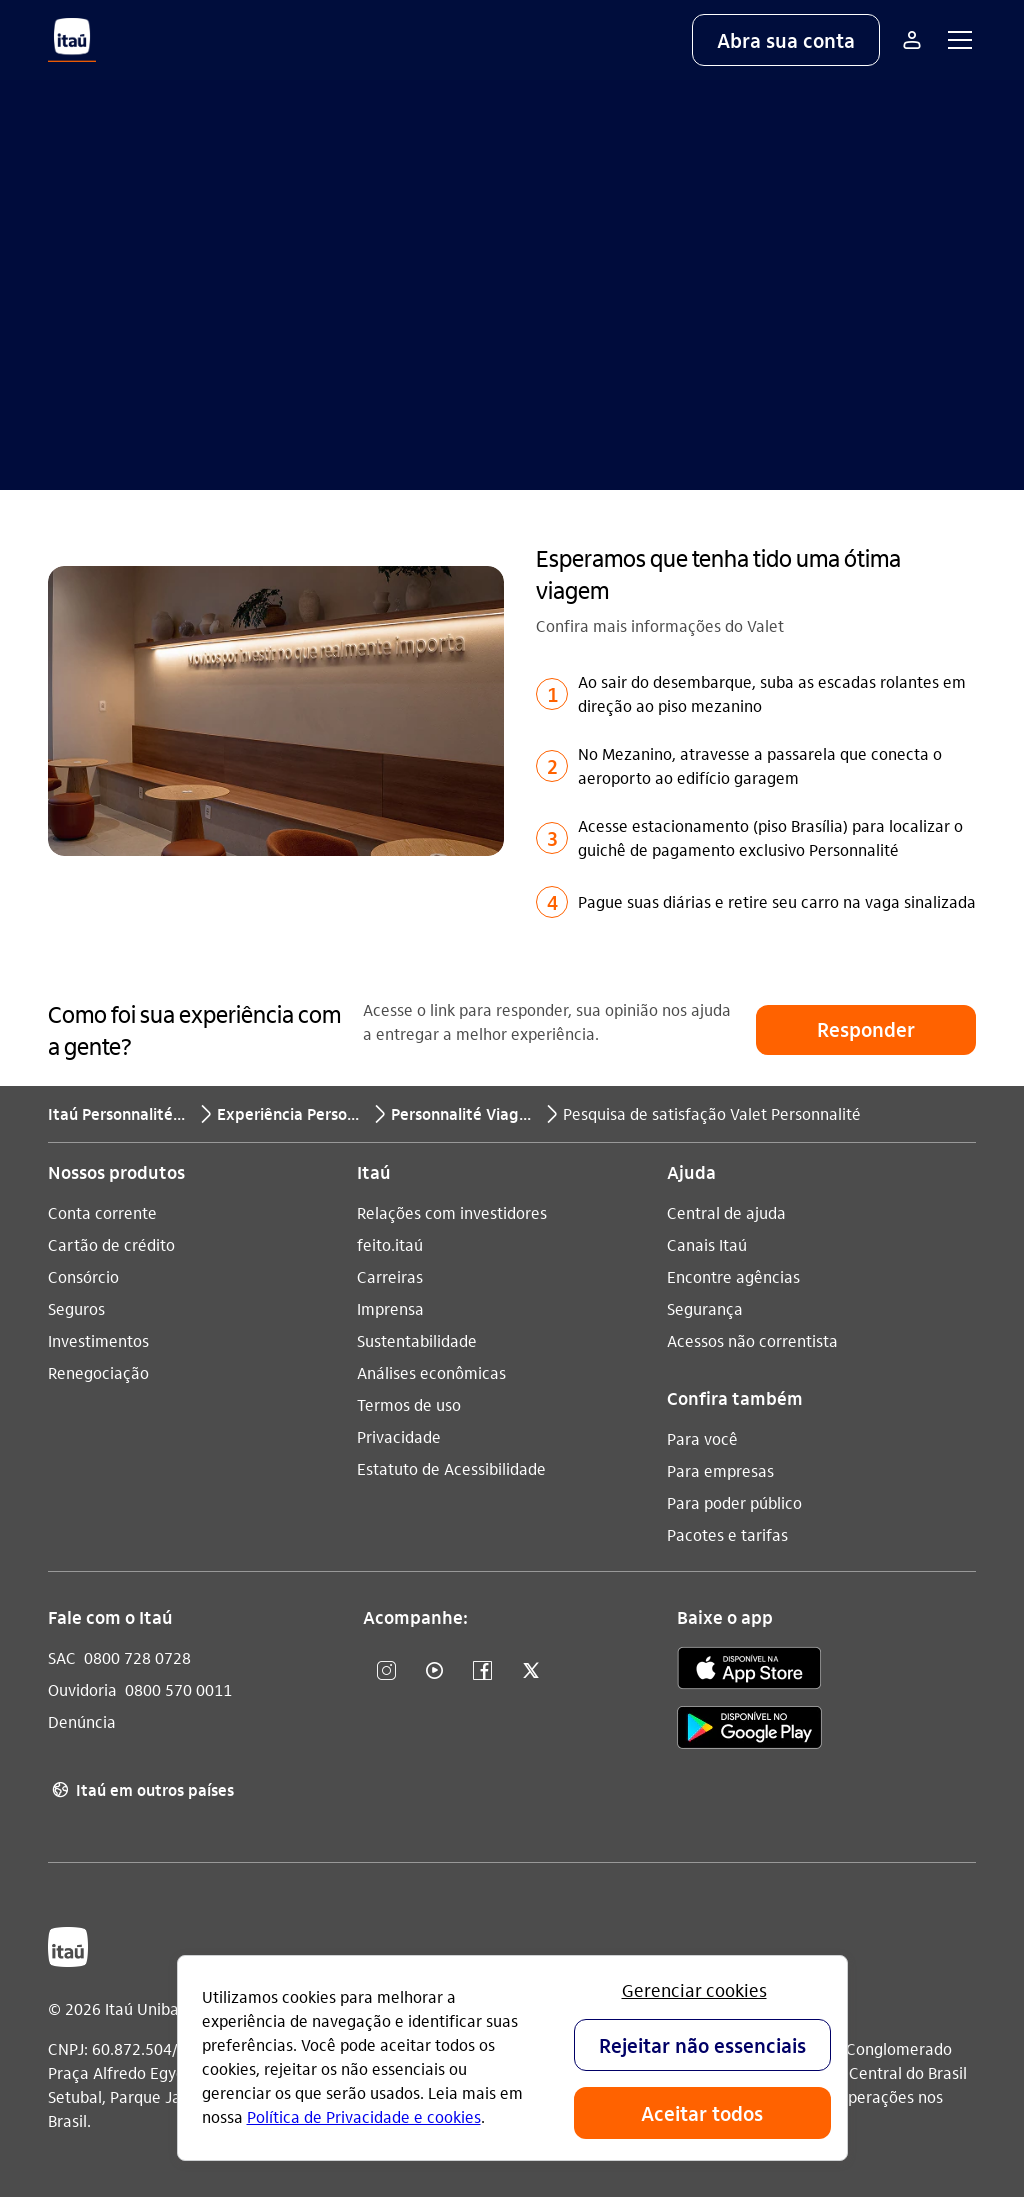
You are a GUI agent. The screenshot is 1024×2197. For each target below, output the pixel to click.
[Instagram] (387, 1671)
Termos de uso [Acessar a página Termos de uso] (409, 1404)
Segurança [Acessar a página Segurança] (705, 1308)
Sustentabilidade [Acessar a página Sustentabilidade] (417, 1340)
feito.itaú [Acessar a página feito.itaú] (390, 1244)
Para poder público (734, 1502)
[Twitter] (531, 1671)
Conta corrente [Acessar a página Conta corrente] (102, 1212)
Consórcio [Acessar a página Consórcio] (83, 1276)
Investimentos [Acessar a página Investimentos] (98, 1340)
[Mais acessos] (912, 40)
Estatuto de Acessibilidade (451, 1468)
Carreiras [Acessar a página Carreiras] (390, 1276)
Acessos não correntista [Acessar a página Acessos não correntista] (752, 1340)
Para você (702, 1438)
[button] (786, 40)
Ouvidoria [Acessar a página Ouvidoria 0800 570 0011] (82, 1689)
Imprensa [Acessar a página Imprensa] (390, 1308)
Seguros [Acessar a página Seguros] (76, 1308)
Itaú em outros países (141, 1790)
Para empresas (720, 1470)
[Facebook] (483, 1671)
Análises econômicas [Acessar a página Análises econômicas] (431, 1372)
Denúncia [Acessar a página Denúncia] (82, 1721)
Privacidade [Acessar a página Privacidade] (399, 1436)
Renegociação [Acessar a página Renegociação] (98, 1372)
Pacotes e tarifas (727, 1534)
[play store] (749, 1730)
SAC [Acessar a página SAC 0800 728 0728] (62, 1657)
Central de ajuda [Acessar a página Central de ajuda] (726, 1212)
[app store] (749, 1671)
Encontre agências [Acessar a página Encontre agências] (733, 1276)
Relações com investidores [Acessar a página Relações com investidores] (452, 1212)
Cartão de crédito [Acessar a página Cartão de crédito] (111, 1244)
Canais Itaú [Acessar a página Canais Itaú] (707, 1244)
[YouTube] (435, 1671)
